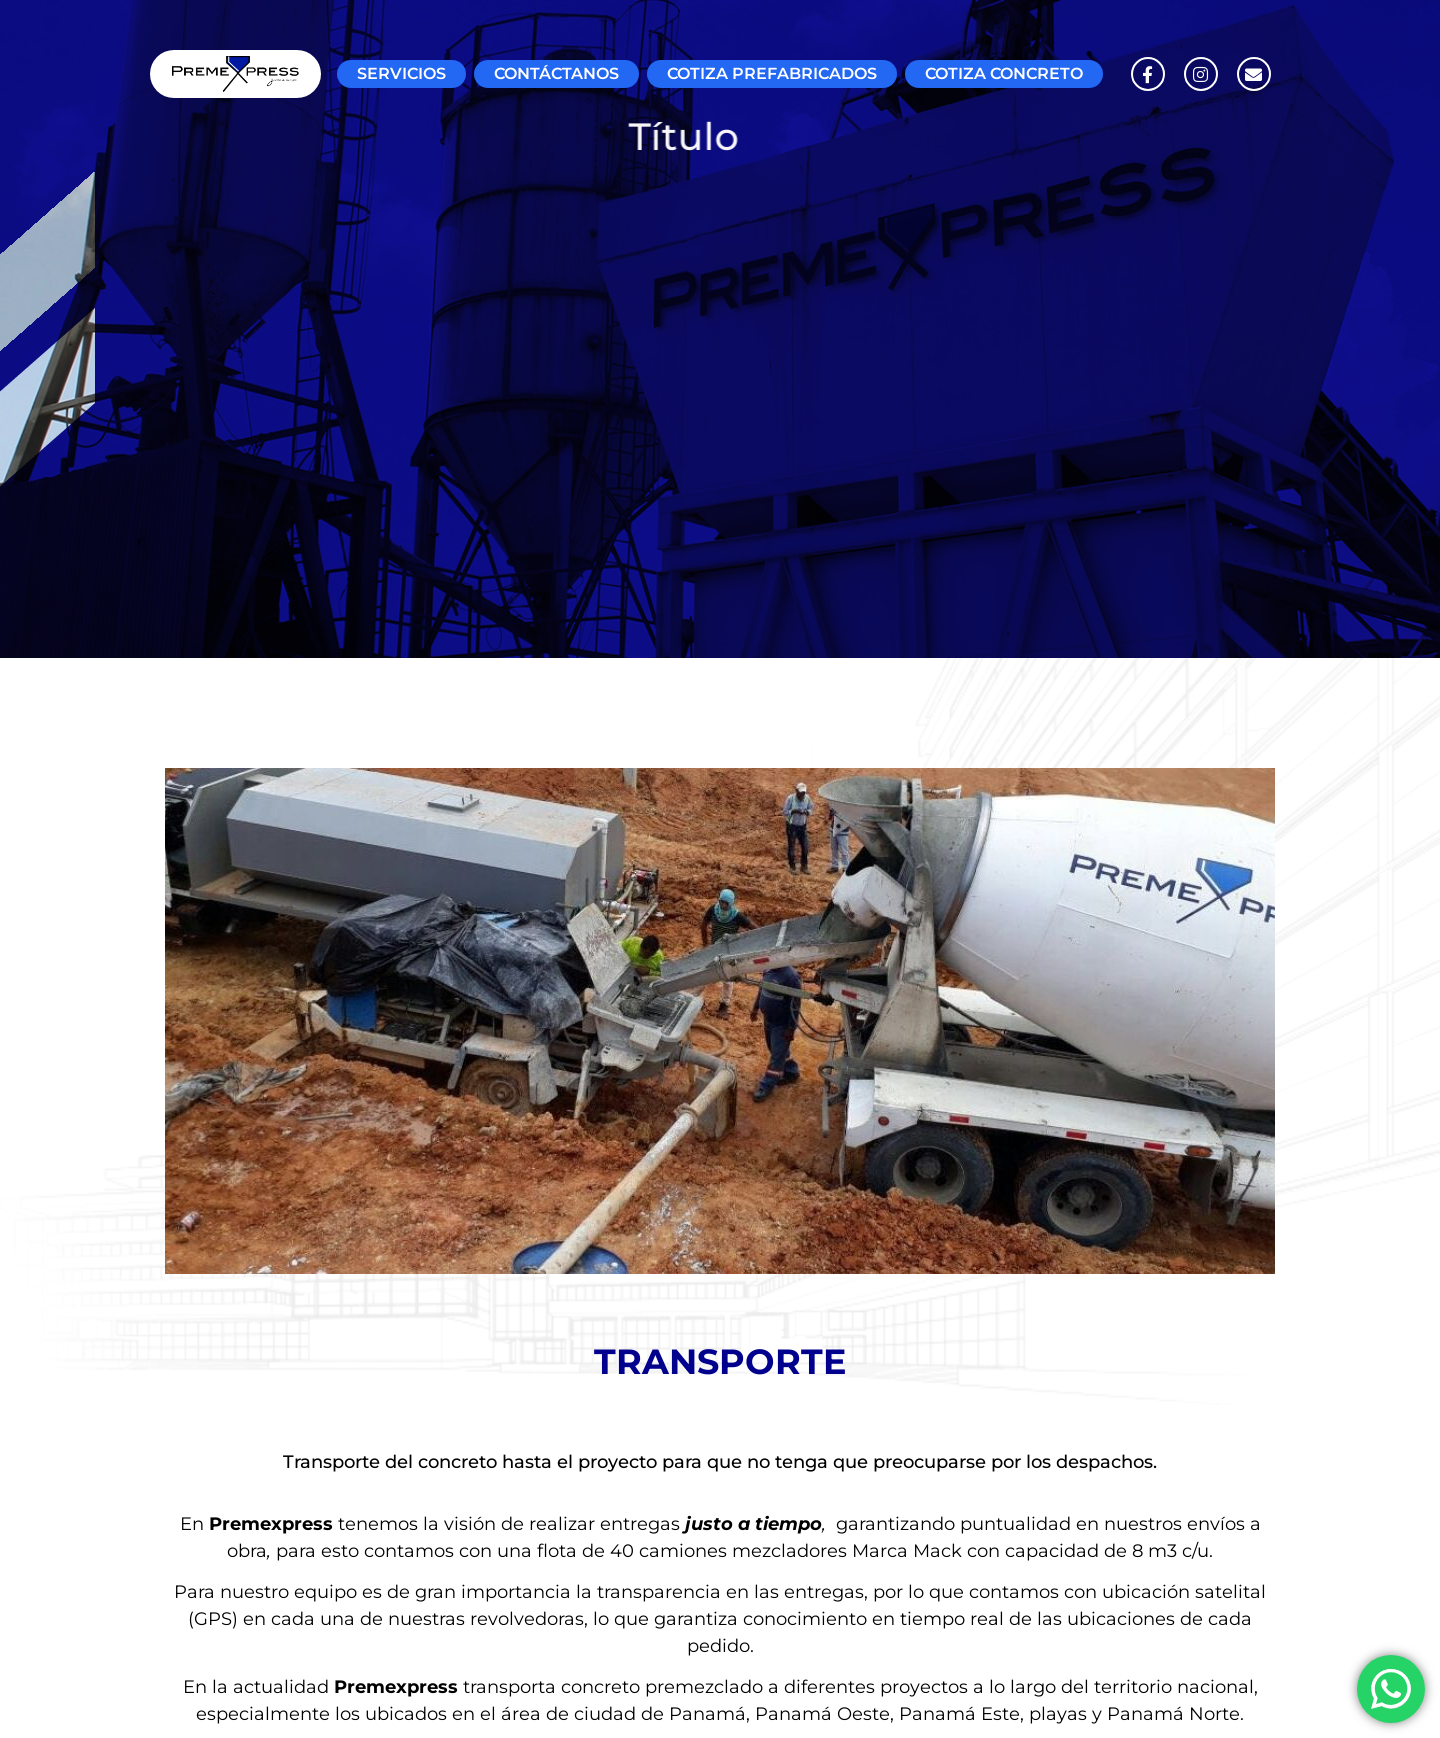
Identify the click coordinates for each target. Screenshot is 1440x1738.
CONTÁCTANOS (556, 73)
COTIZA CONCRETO (1004, 73)
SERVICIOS (401, 73)
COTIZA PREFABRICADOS (772, 73)
